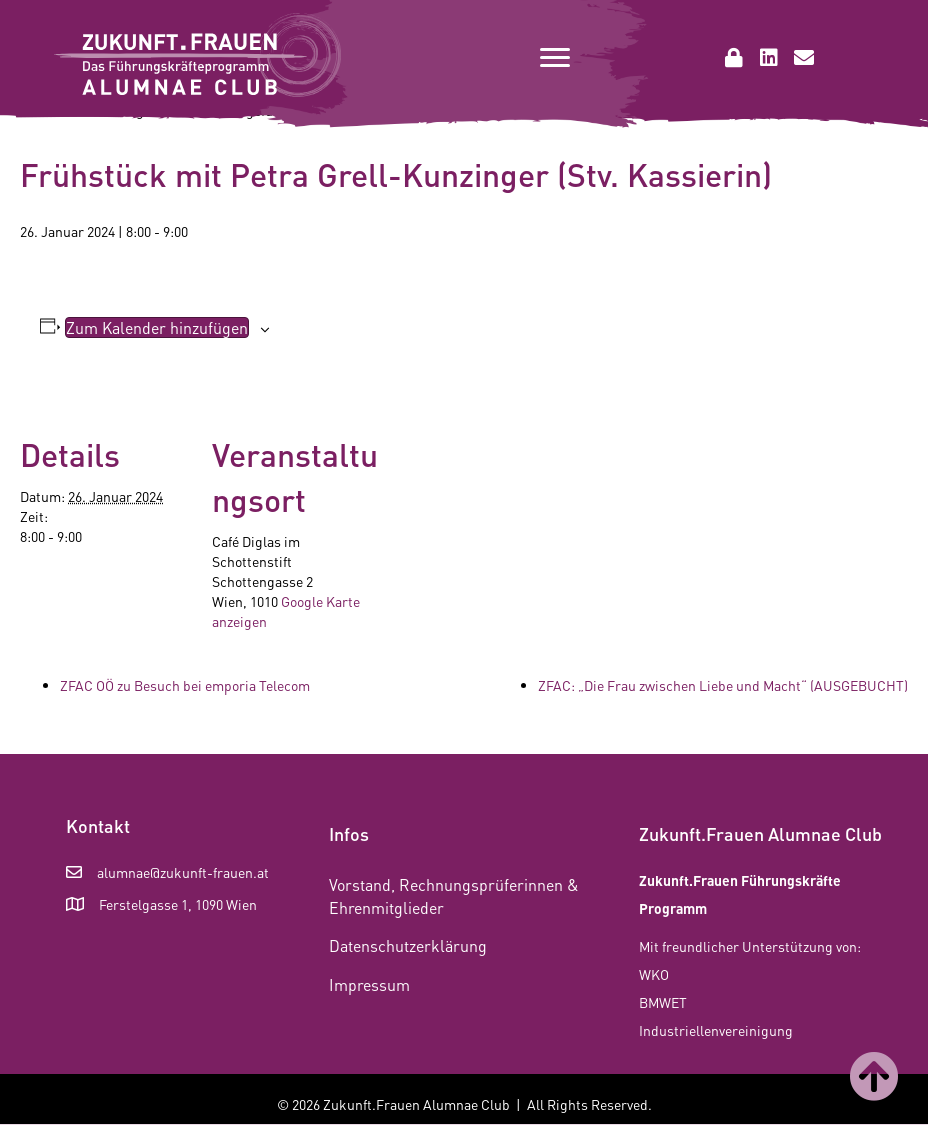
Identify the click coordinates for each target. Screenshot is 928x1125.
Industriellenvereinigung (716, 1030)
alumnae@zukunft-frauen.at (183, 872)
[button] (734, 58)
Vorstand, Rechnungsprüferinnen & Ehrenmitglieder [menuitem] (454, 896)
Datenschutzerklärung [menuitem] (408, 945)
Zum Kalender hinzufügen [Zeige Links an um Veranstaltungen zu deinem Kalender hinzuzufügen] (157, 327)
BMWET (663, 1002)
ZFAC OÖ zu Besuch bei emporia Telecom (185, 685)
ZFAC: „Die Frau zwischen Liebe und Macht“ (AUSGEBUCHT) (723, 685)
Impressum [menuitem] (369, 984)
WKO (654, 974)
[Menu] (555, 58)
